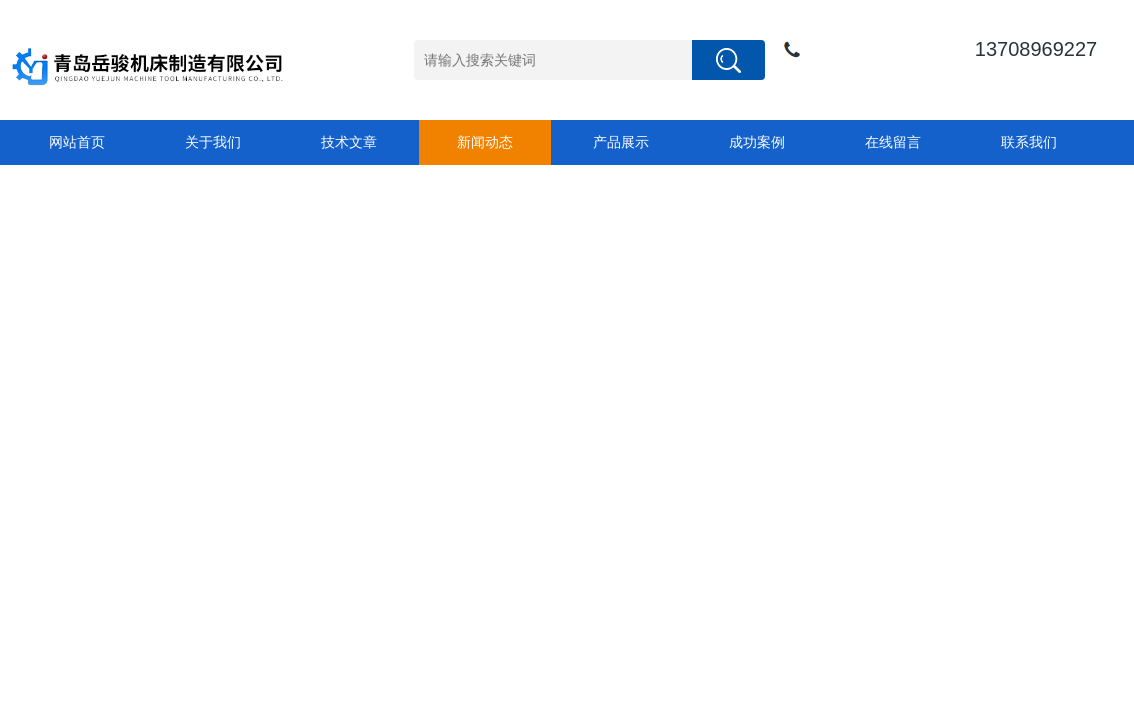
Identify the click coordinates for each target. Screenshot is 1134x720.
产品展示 (621, 142)
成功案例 (757, 142)
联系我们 (1029, 142)
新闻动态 (485, 142)
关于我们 (213, 142)
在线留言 (893, 142)
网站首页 (77, 142)
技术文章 (349, 142)
